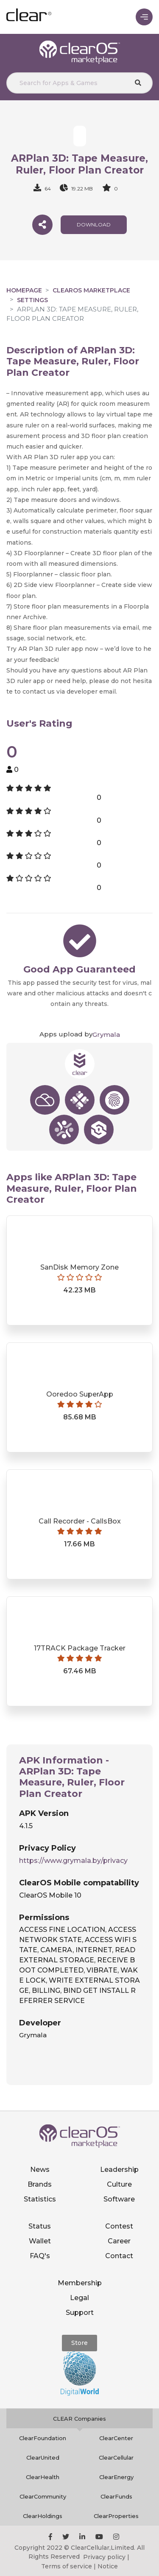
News (40, 2169)
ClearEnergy (116, 2477)
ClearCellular (116, 2457)
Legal (79, 2298)
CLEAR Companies (79, 2418)
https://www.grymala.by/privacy (73, 1861)
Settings (32, 300)
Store (79, 2343)
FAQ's (40, 2256)
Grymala (106, 1035)
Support (80, 2313)
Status (39, 2226)
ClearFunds (116, 2496)
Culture (119, 2184)
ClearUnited (42, 2457)
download (94, 224)
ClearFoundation (42, 2438)
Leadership (119, 2169)
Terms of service (66, 2566)
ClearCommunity (43, 2496)
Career (119, 2241)
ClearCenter (116, 2438)
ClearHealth (42, 2477)
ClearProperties (116, 2516)
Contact (119, 2256)
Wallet (40, 2241)
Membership (80, 2283)
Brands (40, 2184)
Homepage (24, 290)
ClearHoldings (42, 2516)
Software (119, 2199)
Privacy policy (104, 2557)
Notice (108, 2566)
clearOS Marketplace (91, 290)
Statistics (40, 2199)
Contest (119, 2226)
